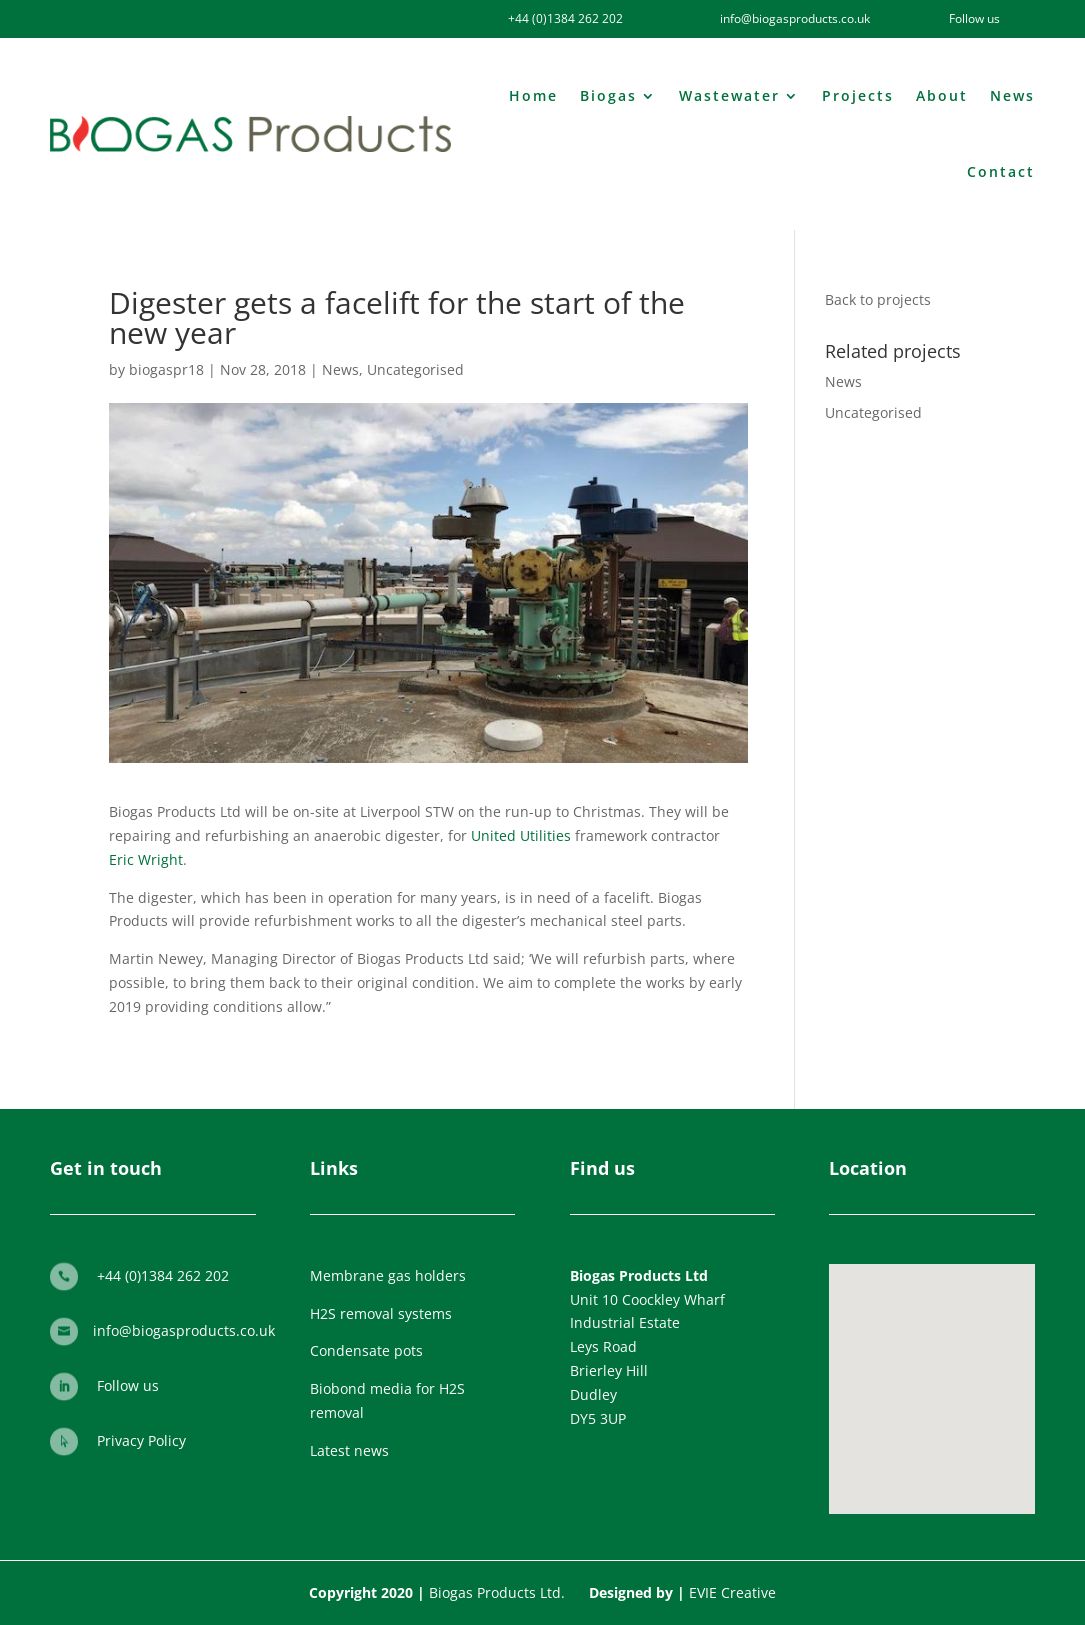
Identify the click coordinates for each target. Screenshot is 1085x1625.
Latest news (349, 1450)
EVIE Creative (732, 1592)
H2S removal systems (381, 1313)
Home (533, 95)
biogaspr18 (166, 369)
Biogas (608, 95)
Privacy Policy (141, 1440)
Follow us (128, 1385)
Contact (1001, 171)
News (1012, 95)
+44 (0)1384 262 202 (565, 18)
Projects (858, 95)
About (942, 95)
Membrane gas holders (388, 1275)
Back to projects (878, 299)
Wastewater (729, 95)
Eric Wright (146, 859)
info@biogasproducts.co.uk (184, 1330)
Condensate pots (366, 1350)
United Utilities (521, 835)
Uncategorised (415, 369)
